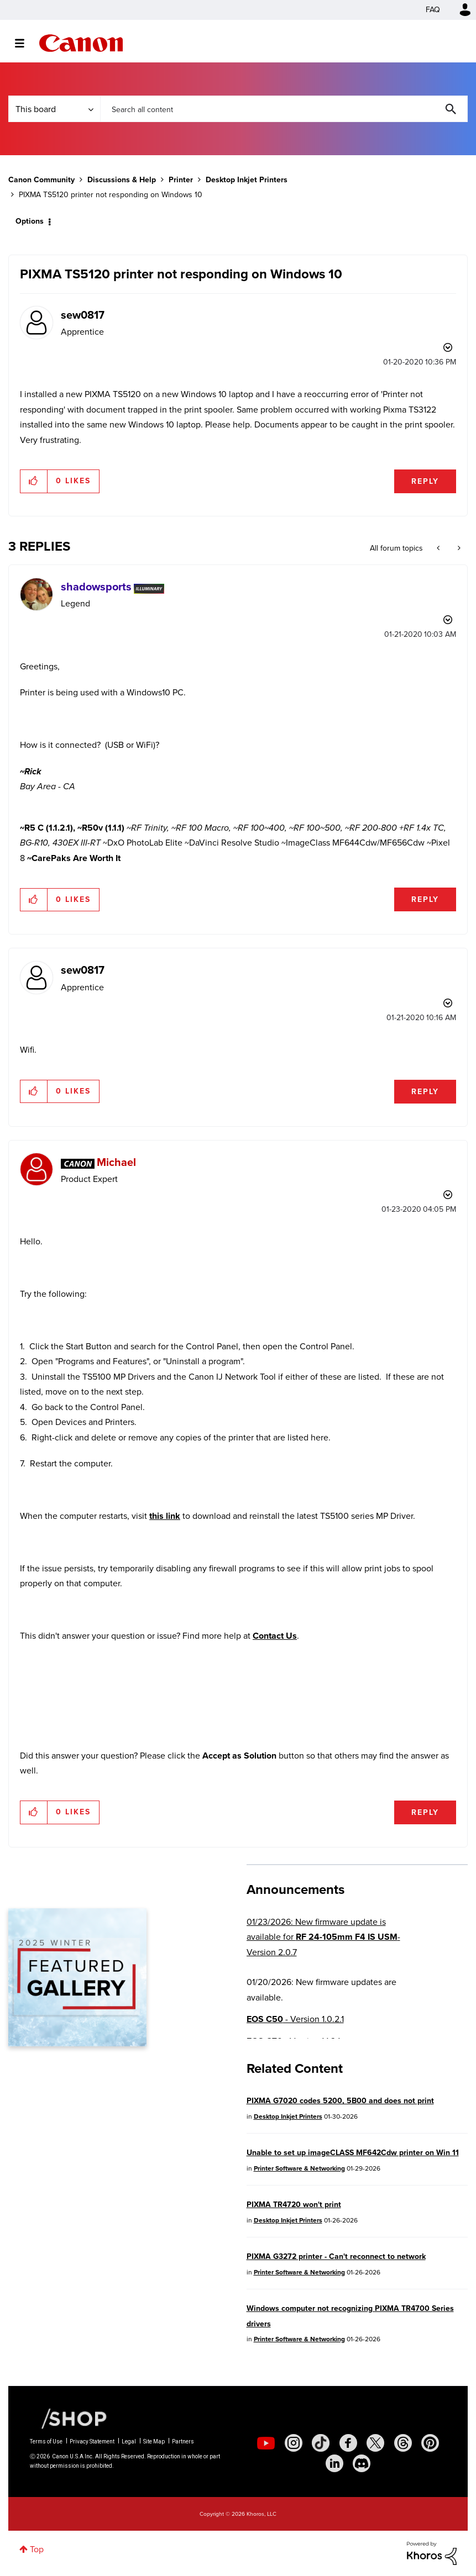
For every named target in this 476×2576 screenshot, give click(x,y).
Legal (129, 2441)
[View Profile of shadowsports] (96, 586)
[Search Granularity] (54, 109)
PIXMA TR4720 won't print (294, 2204)
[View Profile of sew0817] (82, 315)
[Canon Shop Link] (68, 2418)
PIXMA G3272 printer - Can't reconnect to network (336, 2256)
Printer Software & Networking (299, 2168)
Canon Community (81, 43)
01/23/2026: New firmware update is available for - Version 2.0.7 (323, 1937)
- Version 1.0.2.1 (295, 2019)
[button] (34, 481)
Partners (183, 2441)
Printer (181, 180)
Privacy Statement (92, 2441)
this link (164, 1515)
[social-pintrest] (430, 2443)
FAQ (433, 9)
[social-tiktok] (320, 2443)
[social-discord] (361, 2463)
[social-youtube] (266, 2443)
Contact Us (275, 1635)
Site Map (154, 2441)
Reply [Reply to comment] (425, 899)
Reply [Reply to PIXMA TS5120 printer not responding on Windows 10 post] (425, 481)
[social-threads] (403, 2443)
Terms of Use (46, 2441)
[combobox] (284, 109)
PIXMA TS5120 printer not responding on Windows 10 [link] (110, 194)
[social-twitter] (375, 2443)
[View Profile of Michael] (116, 1162)
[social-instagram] (293, 2443)
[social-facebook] (348, 2443)
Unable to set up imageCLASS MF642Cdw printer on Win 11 (353, 2152)
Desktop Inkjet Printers (246, 180)
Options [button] (29, 221)
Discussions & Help (121, 180)
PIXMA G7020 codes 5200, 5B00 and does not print (340, 2101)
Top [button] (37, 2549)
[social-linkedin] (334, 2463)
